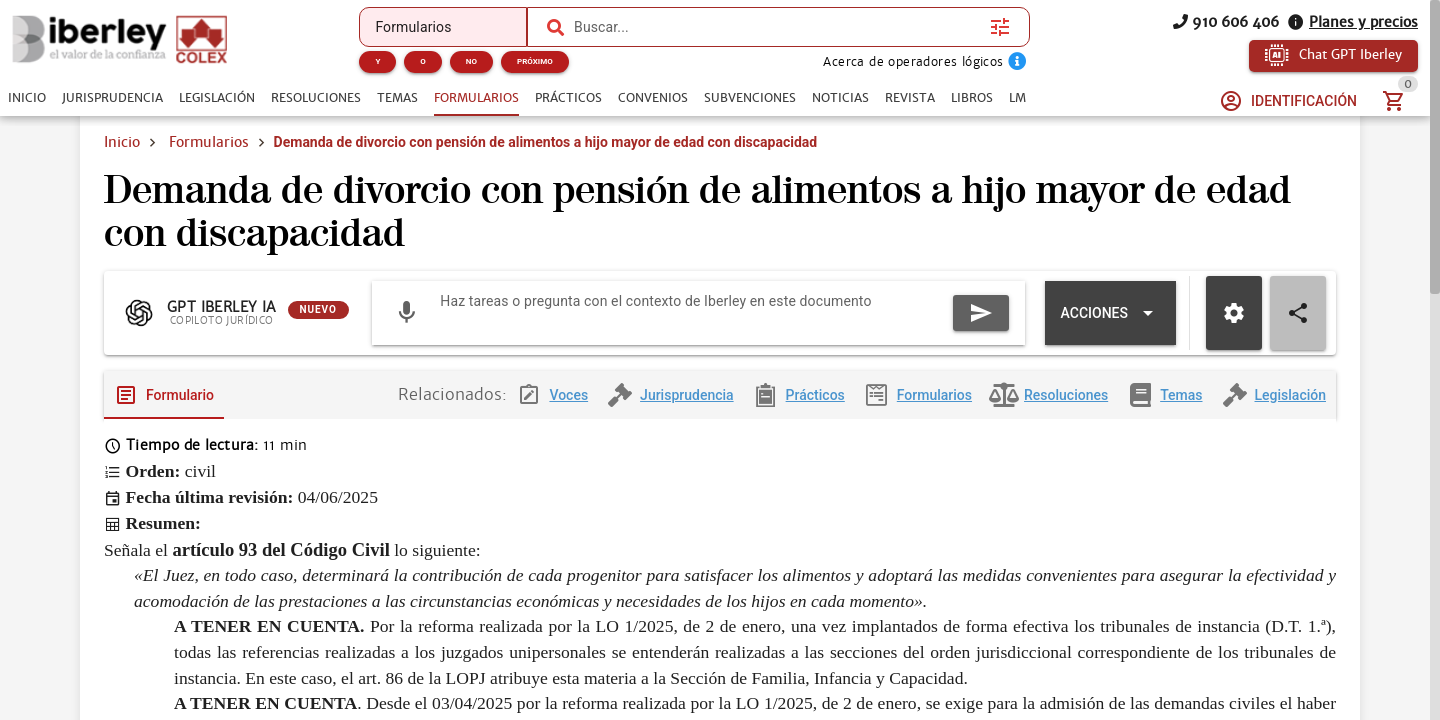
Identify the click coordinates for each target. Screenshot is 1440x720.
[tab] (27, 98)
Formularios (209, 142)
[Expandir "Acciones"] (1110, 313)
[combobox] (777, 27)
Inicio (122, 142)
